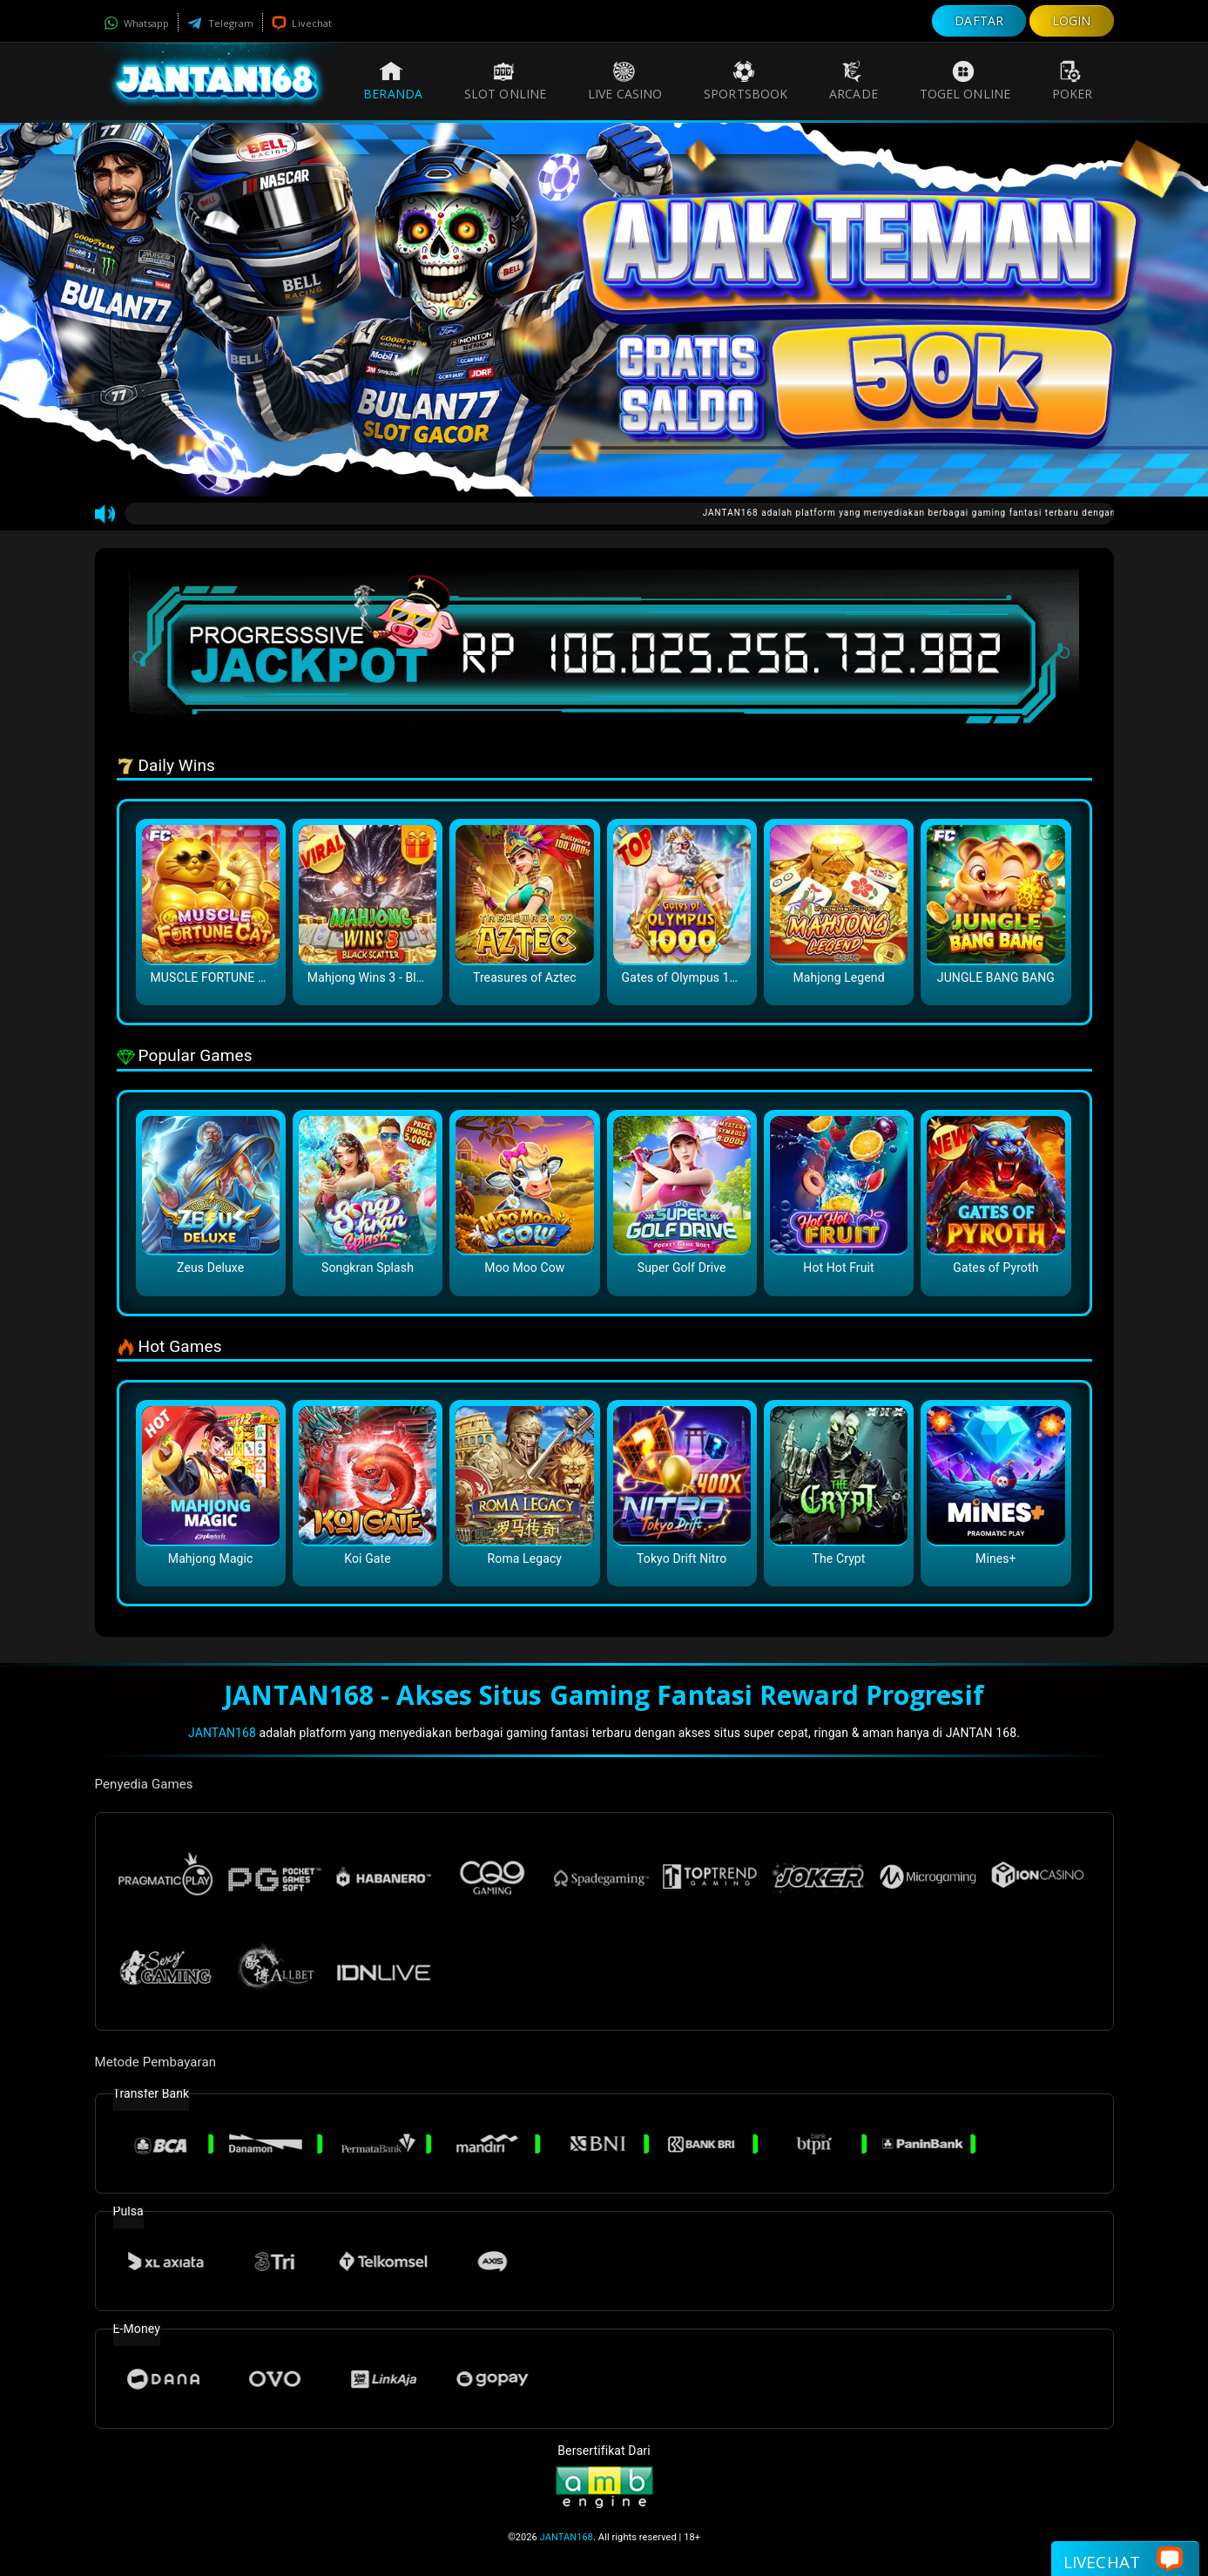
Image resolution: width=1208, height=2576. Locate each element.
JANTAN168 (222, 1733)
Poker (1072, 81)
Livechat (302, 23)
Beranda (392, 81)
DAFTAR (979, 20)
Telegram (220, 23)
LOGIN (1071, 20)
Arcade (853, 81)
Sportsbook (745, 81)
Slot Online (505, 81)
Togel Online (965, 81)
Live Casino (625, 81)
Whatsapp (137, 23)
